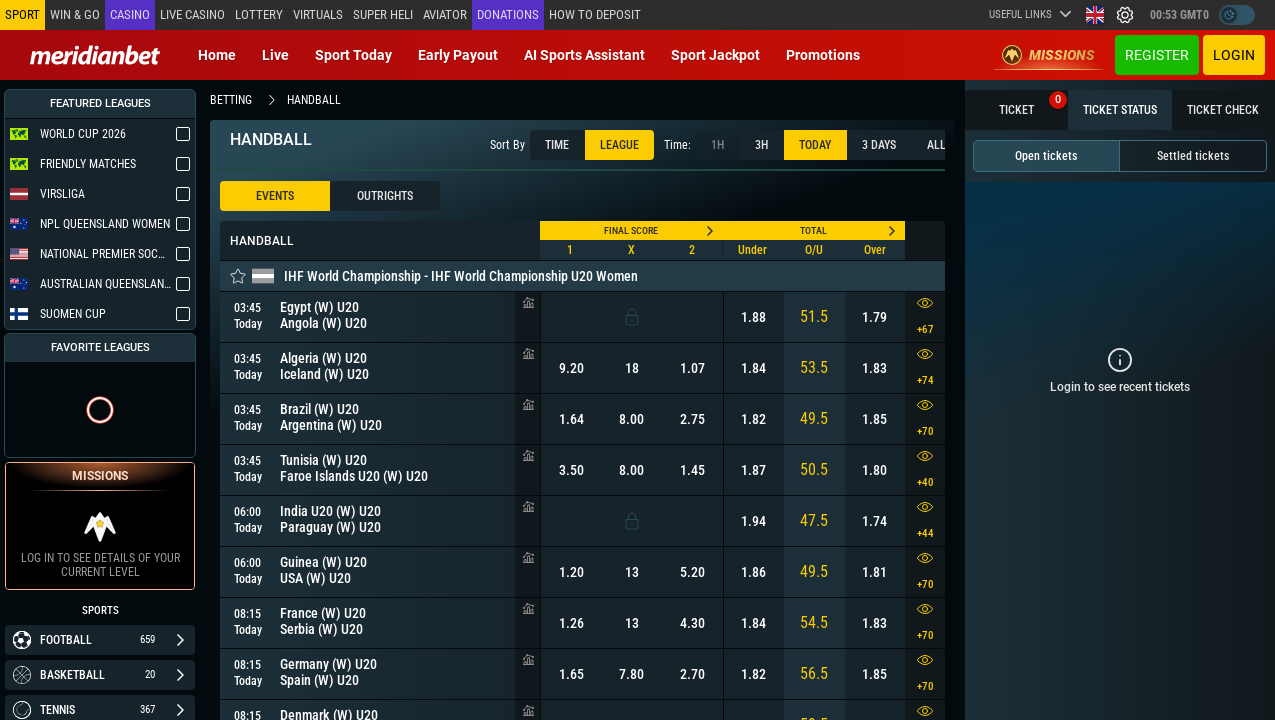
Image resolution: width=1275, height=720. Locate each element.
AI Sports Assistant (584, 55)
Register (1157, 55)
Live (275, 55)
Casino (130, 14)
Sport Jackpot (715, 55)
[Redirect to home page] (95, 55)
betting (231, 100)
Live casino (192, 14)
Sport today (353, 55)
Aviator (445, 14)
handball (314, 100)
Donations (508, 14)
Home (217, 55)
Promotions (823, 55)
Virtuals (318, 14)
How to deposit (595, 14)
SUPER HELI (383, 14)
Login (1234, 55)
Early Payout (458, 55)
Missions (1048, 55)
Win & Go (75, 14)
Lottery (259, 14)
